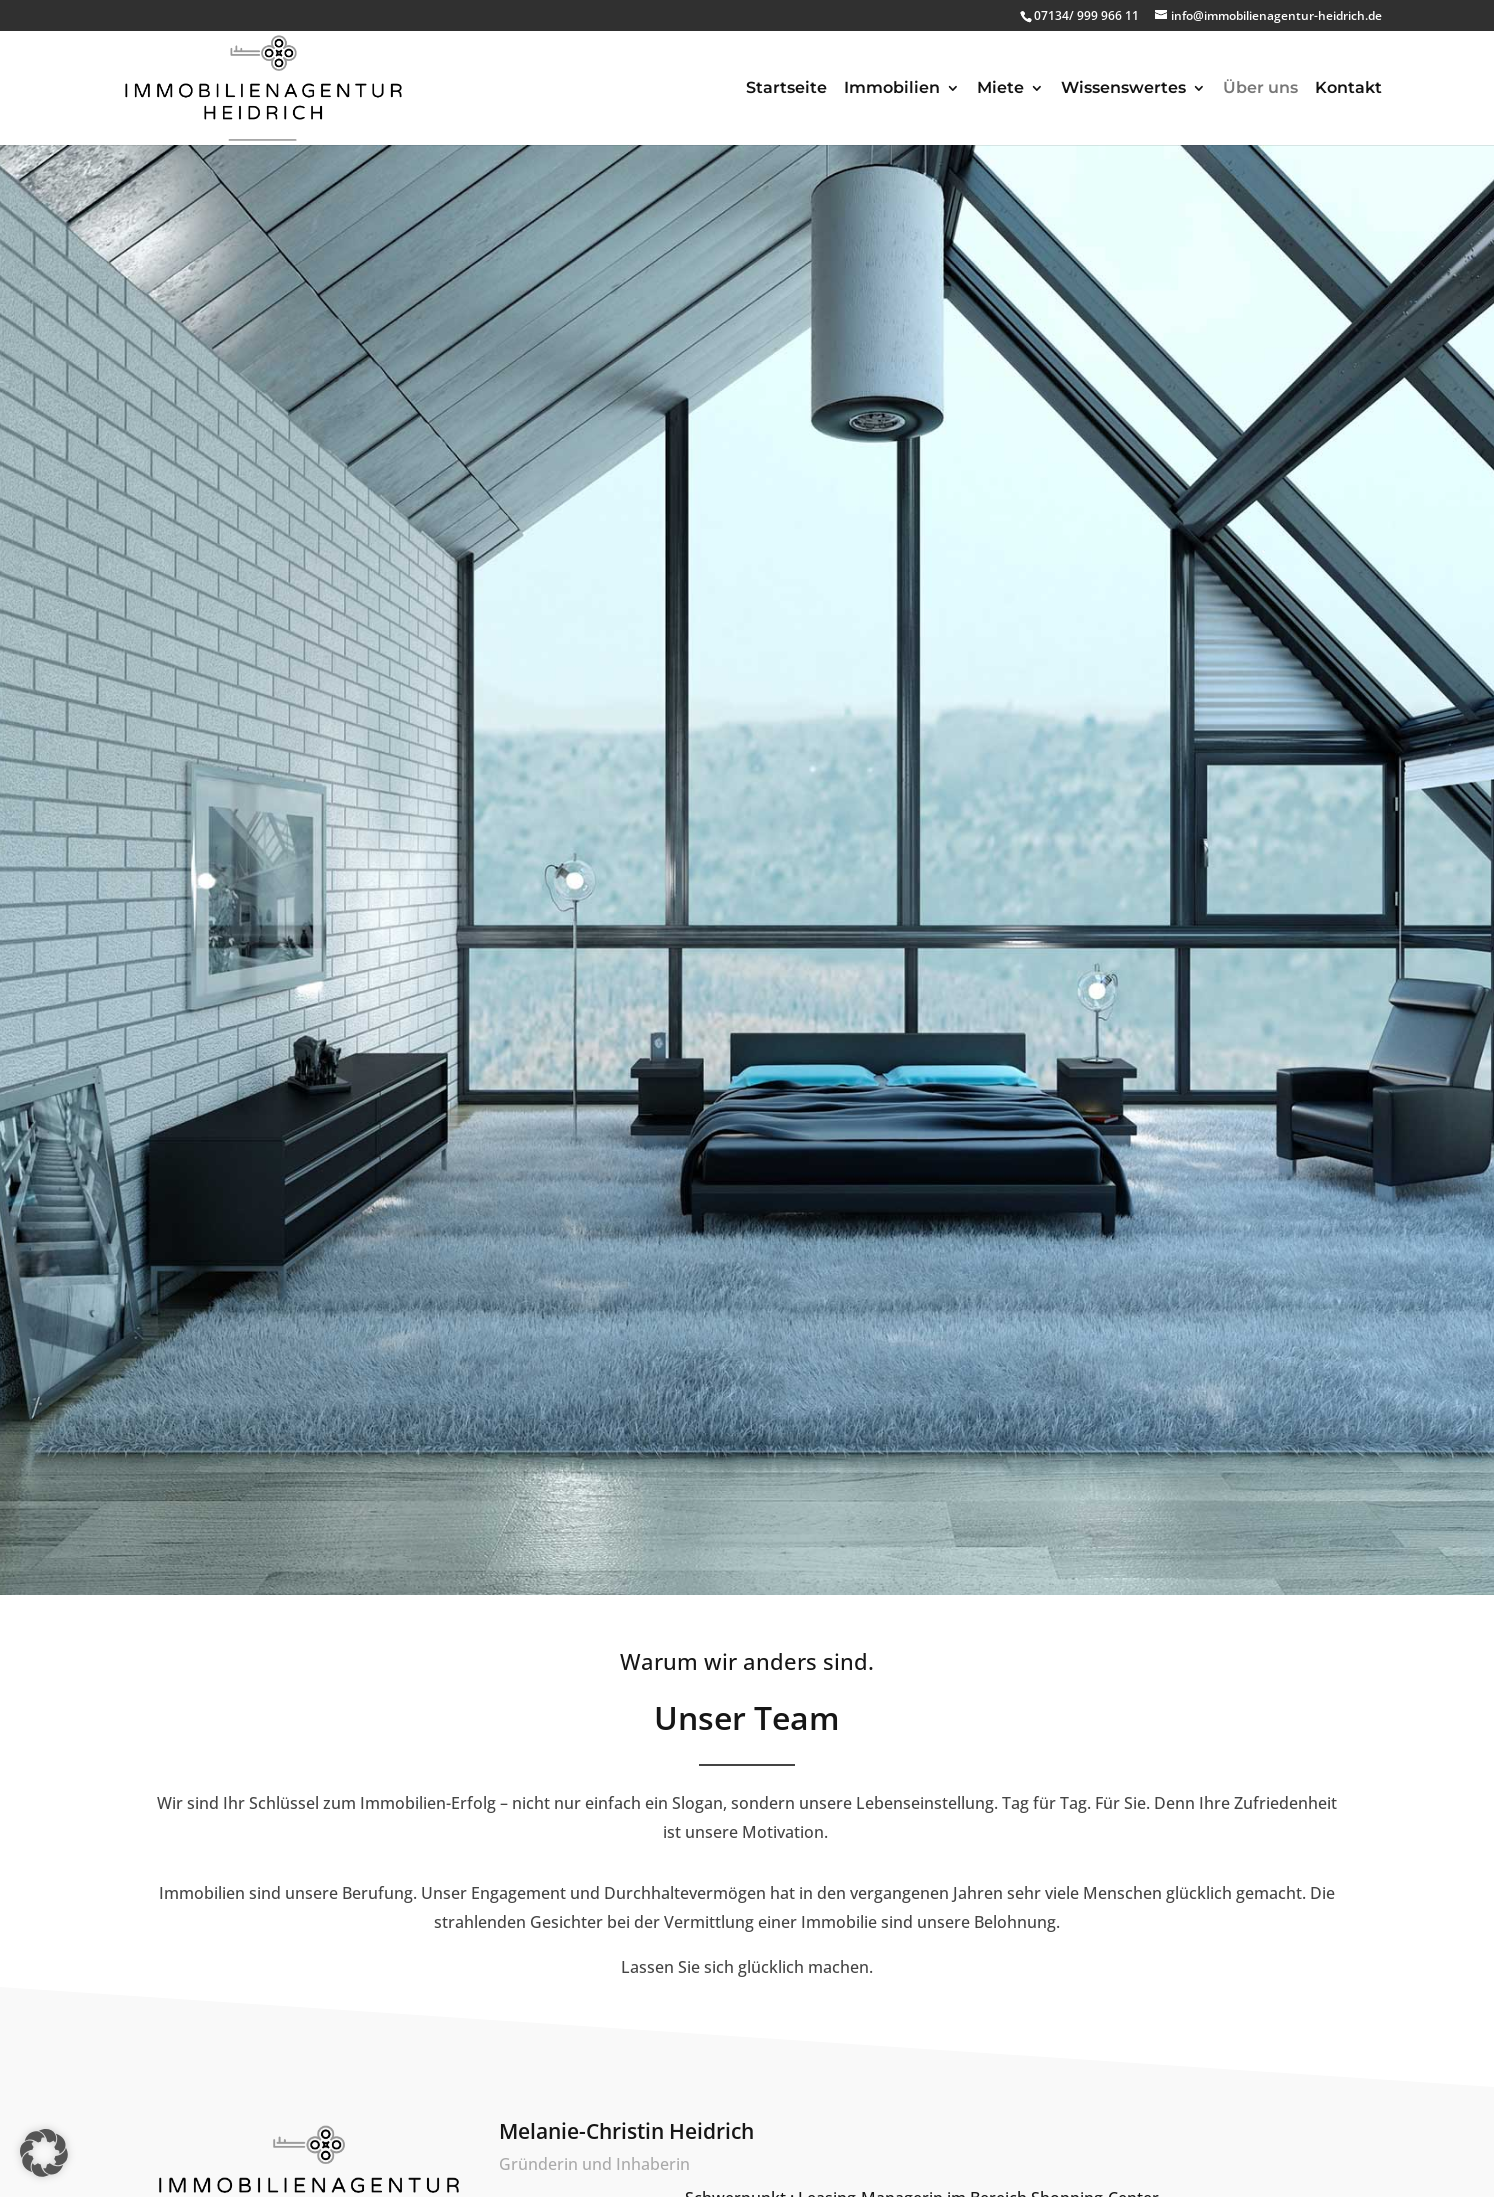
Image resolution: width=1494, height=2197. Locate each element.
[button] (44, 2153)
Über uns (1260, 89)
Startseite (786, 89)
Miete (1000, 89)
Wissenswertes (1123, 89)
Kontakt (1348, 89)
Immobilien (892, 89)
